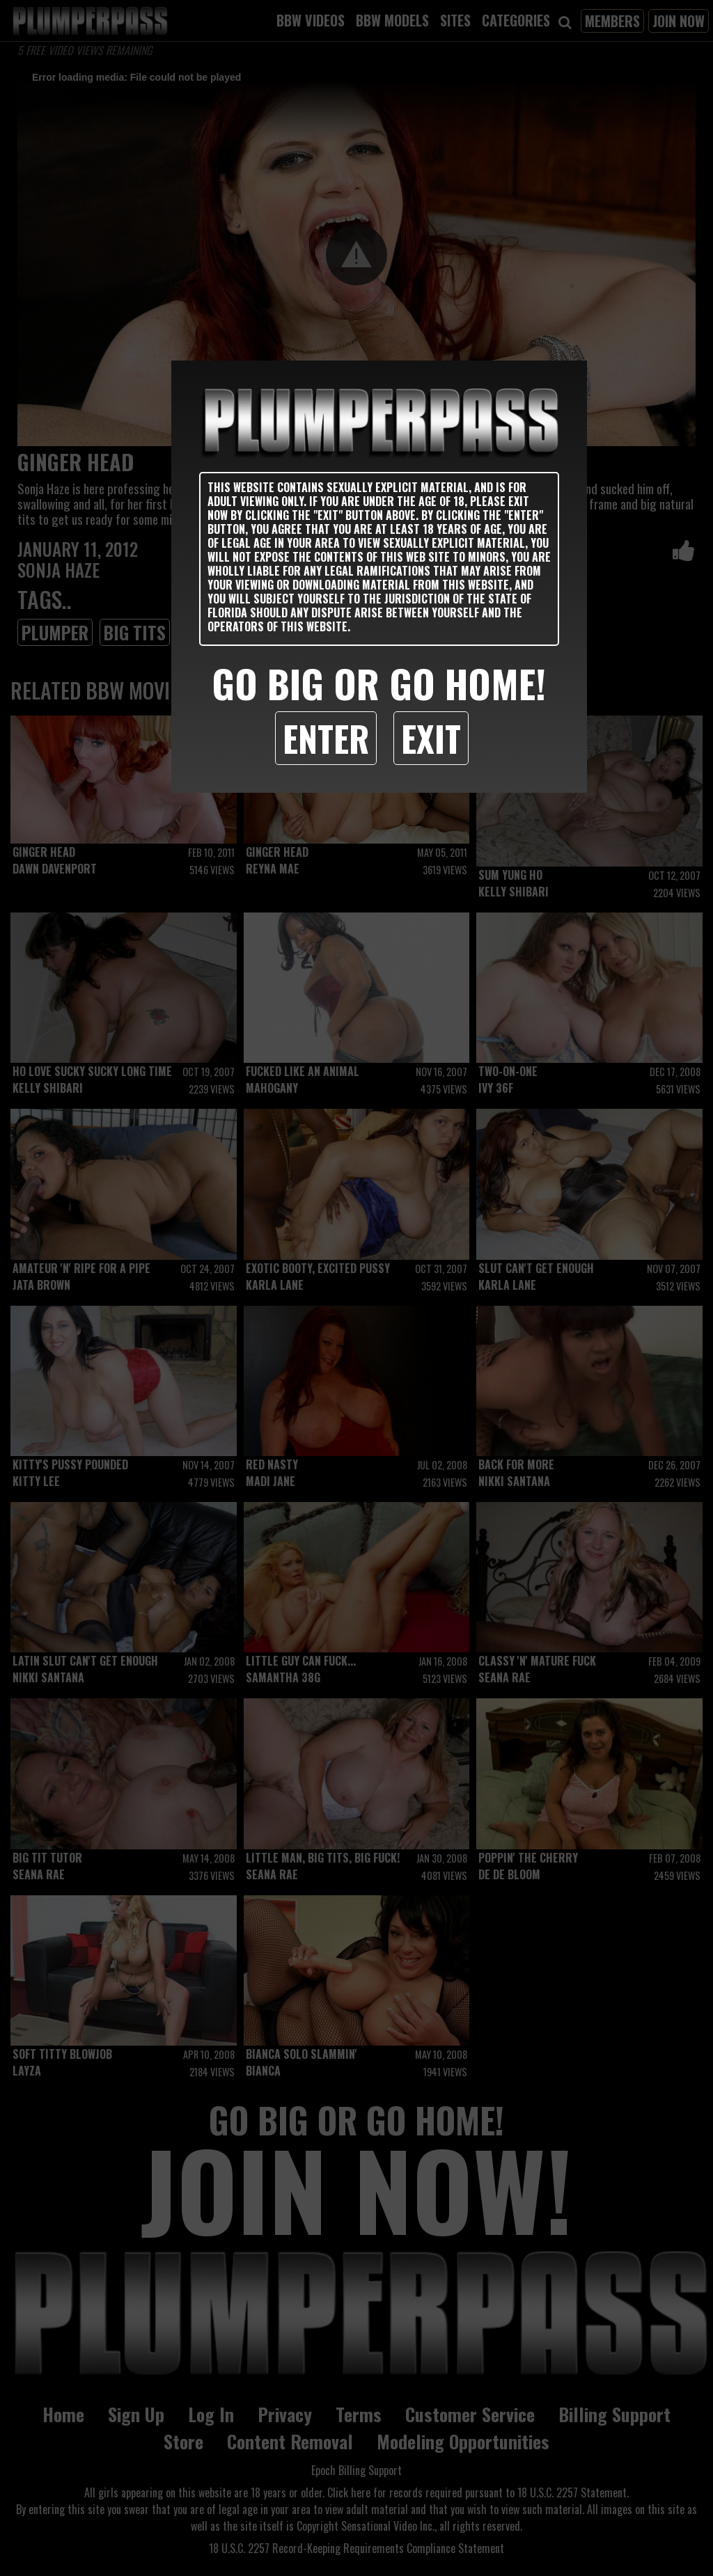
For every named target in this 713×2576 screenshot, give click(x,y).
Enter (326, 738)
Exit (431, 738)
